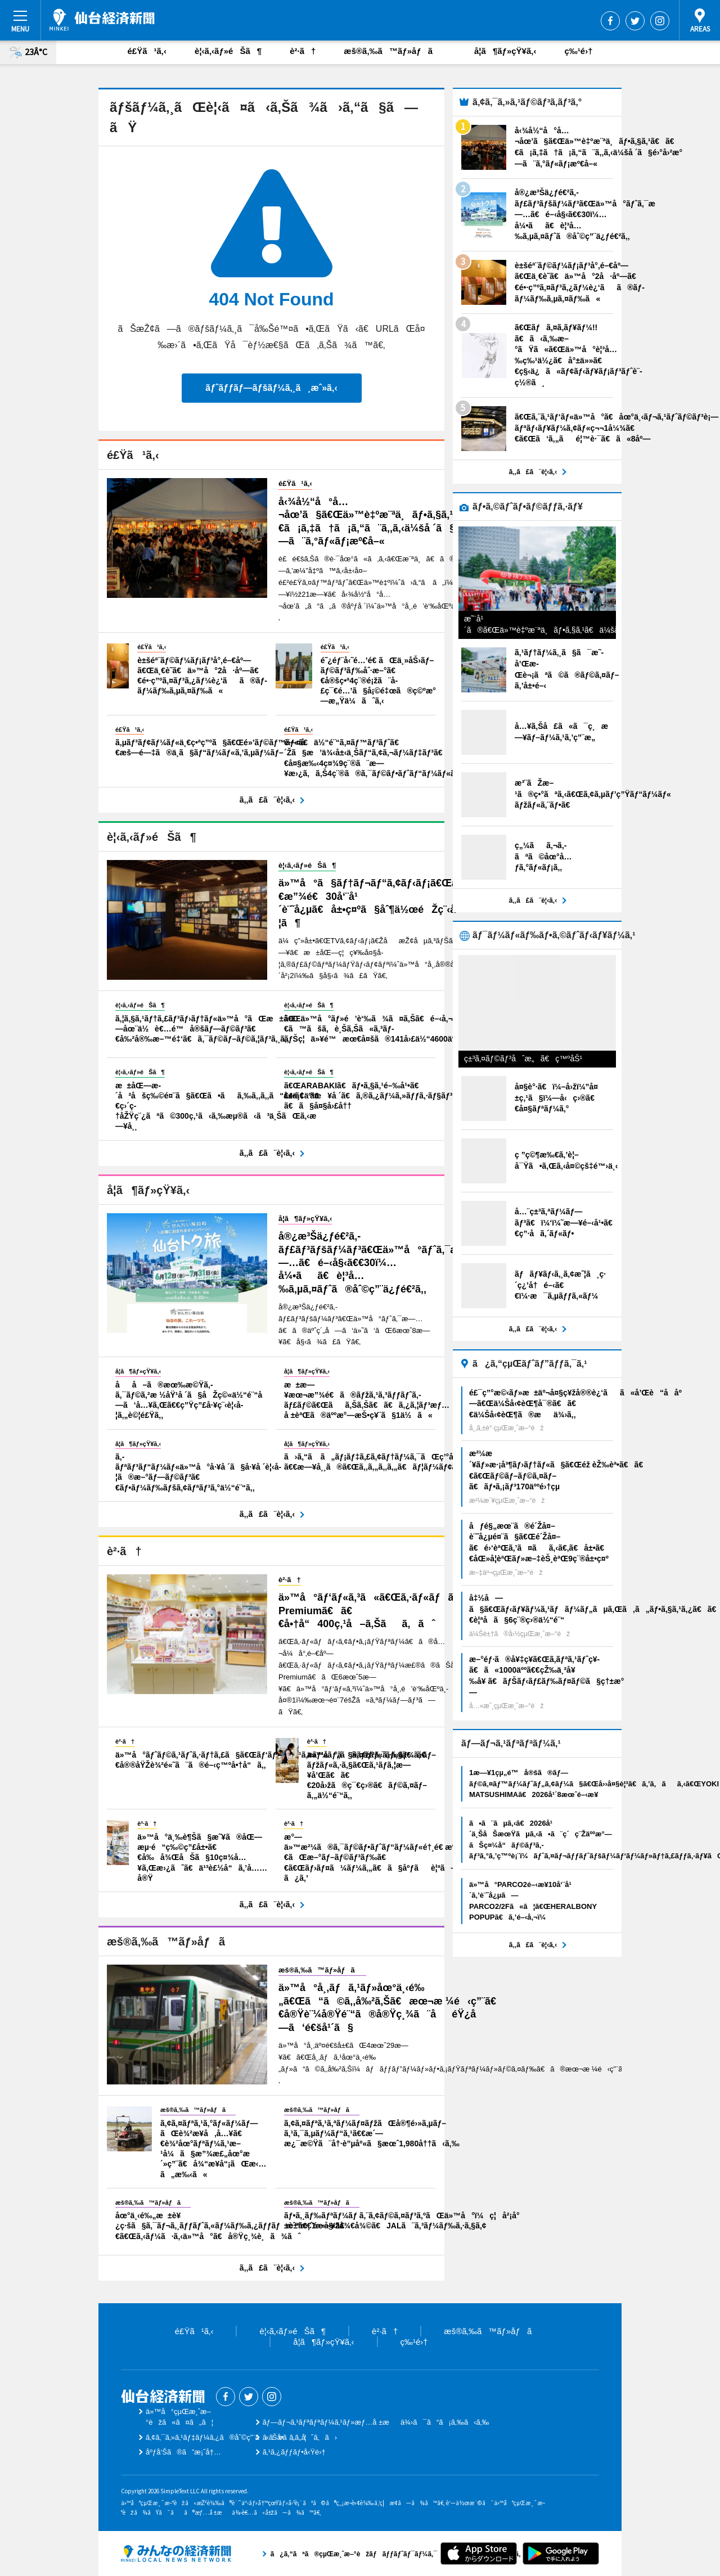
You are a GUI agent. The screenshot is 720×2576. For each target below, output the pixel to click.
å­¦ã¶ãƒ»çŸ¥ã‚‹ (505, 51)
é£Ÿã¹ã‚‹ (147, 51)
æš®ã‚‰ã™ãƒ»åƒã (395, 51)
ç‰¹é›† (578, 51)
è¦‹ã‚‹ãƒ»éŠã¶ (228, 51)
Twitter (635, 20)
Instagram (659, 20)
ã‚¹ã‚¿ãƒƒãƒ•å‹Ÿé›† (294, 2452)
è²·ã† (303, 51)
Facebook (610, 20)
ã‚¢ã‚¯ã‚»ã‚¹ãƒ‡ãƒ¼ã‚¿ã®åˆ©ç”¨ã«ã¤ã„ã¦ (226, 2437)
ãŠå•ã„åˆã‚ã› (300, 2437)
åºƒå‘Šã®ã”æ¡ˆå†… (183, 2452)
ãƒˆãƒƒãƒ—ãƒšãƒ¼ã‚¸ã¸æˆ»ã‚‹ (271, 388)
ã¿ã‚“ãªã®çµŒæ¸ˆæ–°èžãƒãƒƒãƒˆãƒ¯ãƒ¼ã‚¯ (176, 2553)
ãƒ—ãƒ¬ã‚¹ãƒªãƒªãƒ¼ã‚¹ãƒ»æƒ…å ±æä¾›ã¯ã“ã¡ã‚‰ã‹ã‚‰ (376, 2422)
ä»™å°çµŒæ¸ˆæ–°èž (102, 19)
